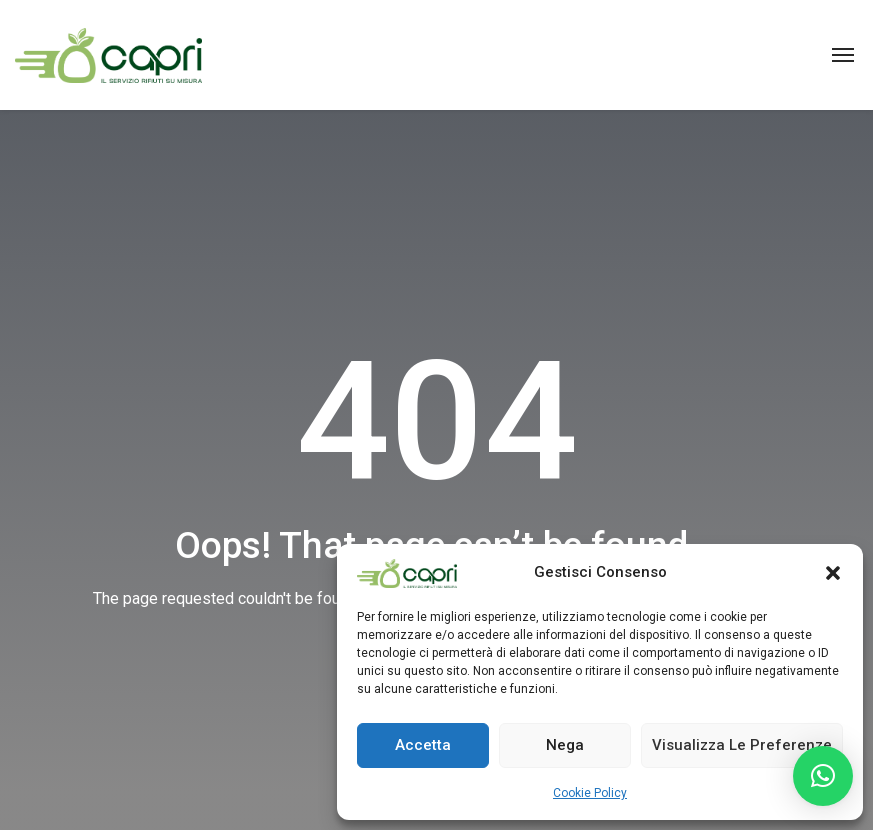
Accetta (423, 745)
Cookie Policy (590, 793)
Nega (565, 745)
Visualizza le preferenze (742, 745)
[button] (833, 573)
